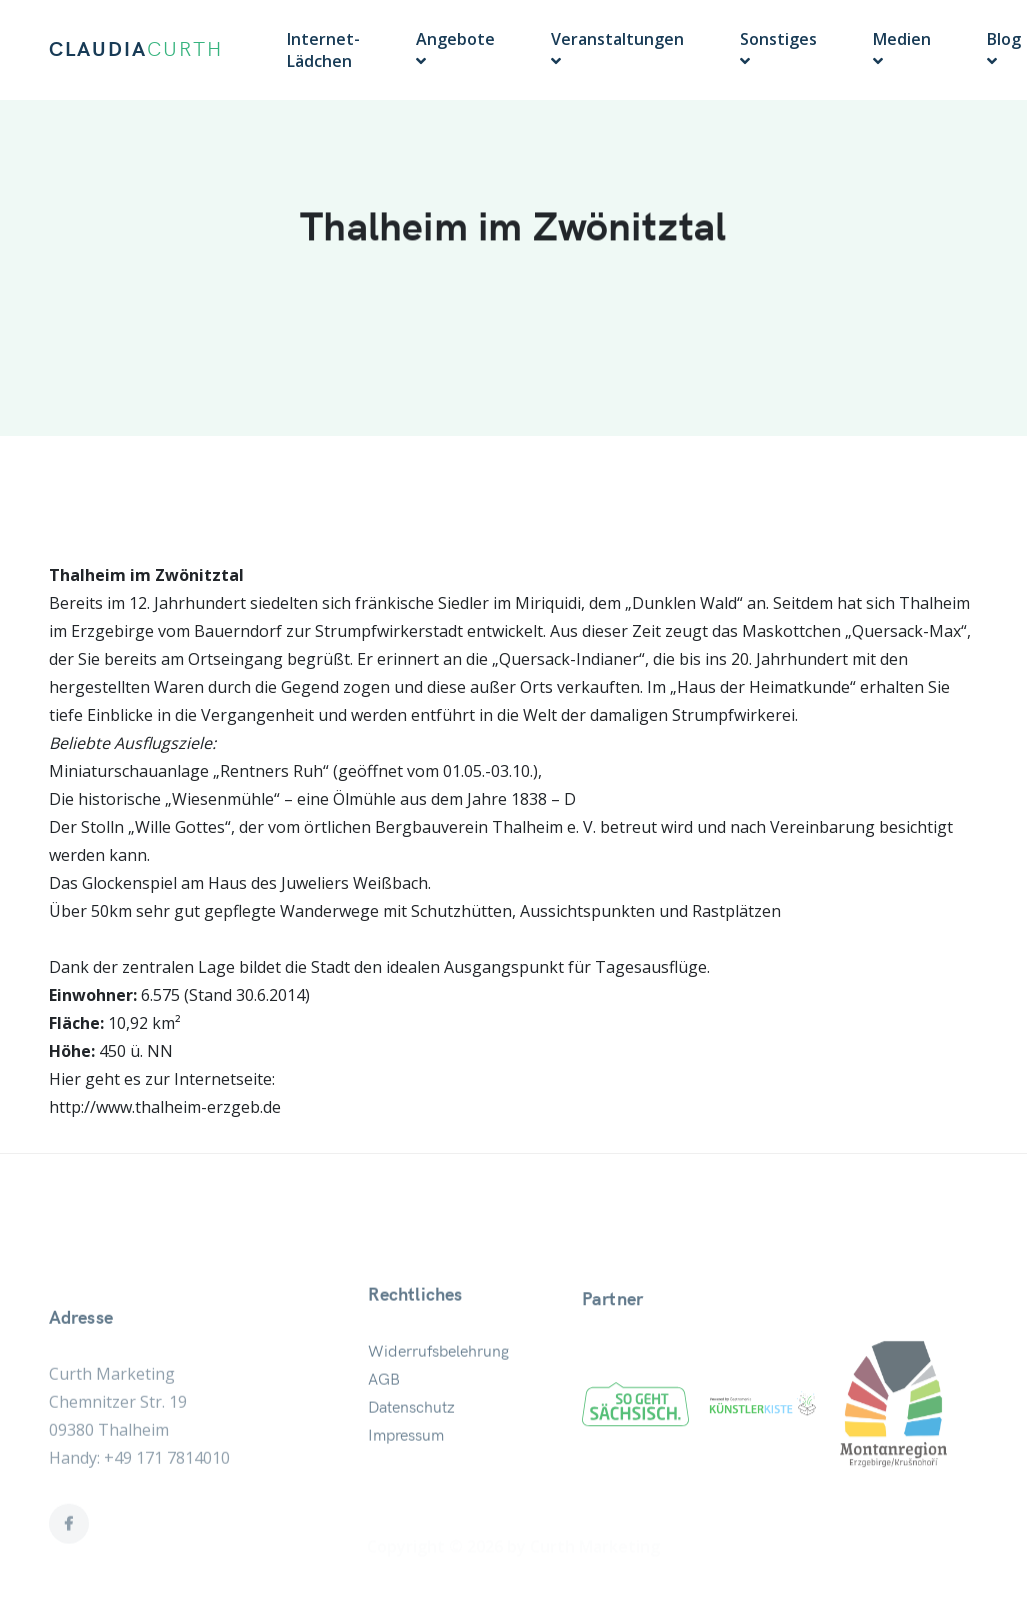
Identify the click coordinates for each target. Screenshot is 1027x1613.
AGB (384, 1424)
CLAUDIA (136, 50)
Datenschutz (411, 1452)
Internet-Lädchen (323, 50)
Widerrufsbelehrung (438, 1396)
